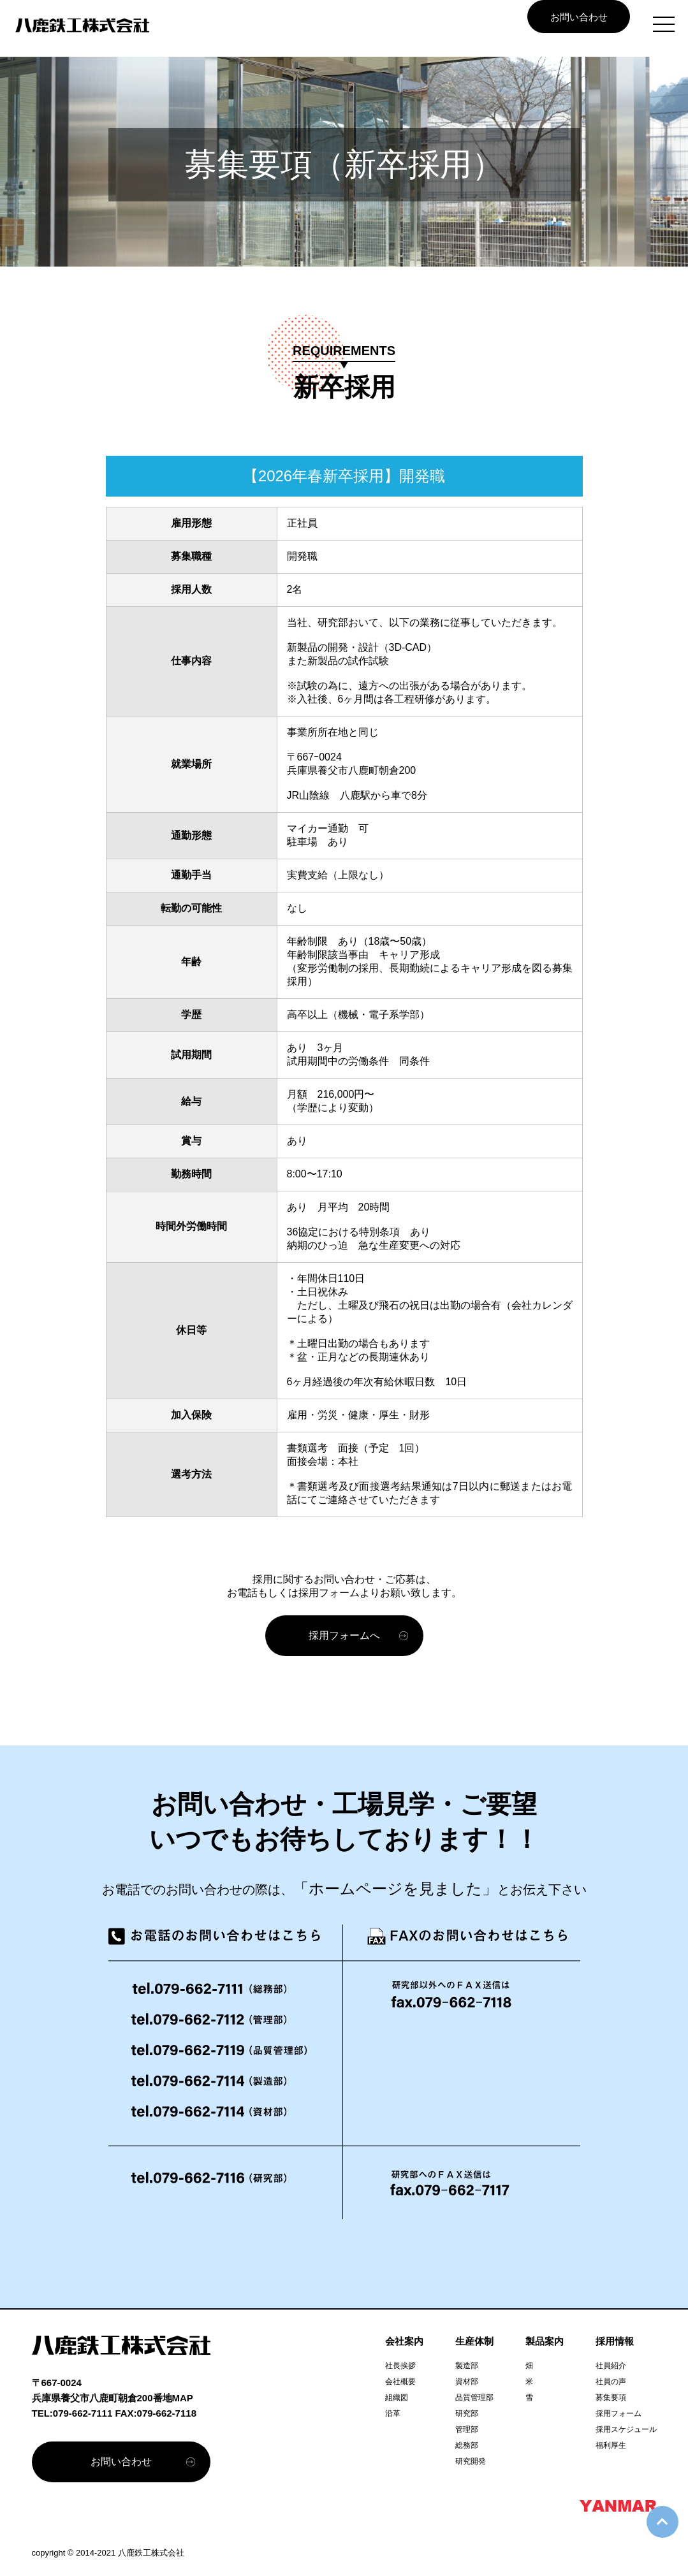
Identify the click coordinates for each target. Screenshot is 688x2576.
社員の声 (611, 2381)
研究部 (466, 2413)
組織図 (396, 2397)
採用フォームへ (344, 1635)
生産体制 (474, 2341)
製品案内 (544, 2341)
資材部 (466, 2381)
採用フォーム (618, 2413)
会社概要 (400, 2381)
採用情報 (615, 2341)
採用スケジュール (626, 2429)
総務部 (466, 2445)
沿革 (392, 2413)
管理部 (466, 2429)
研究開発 (470, 2461)
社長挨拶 (400, 2365)
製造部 (466, 2365)
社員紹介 (611, 2365)
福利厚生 (611, 2445)
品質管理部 (474, 2397)
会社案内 (404, 2341)
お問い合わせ (579, 16)
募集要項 (611, 2397)
